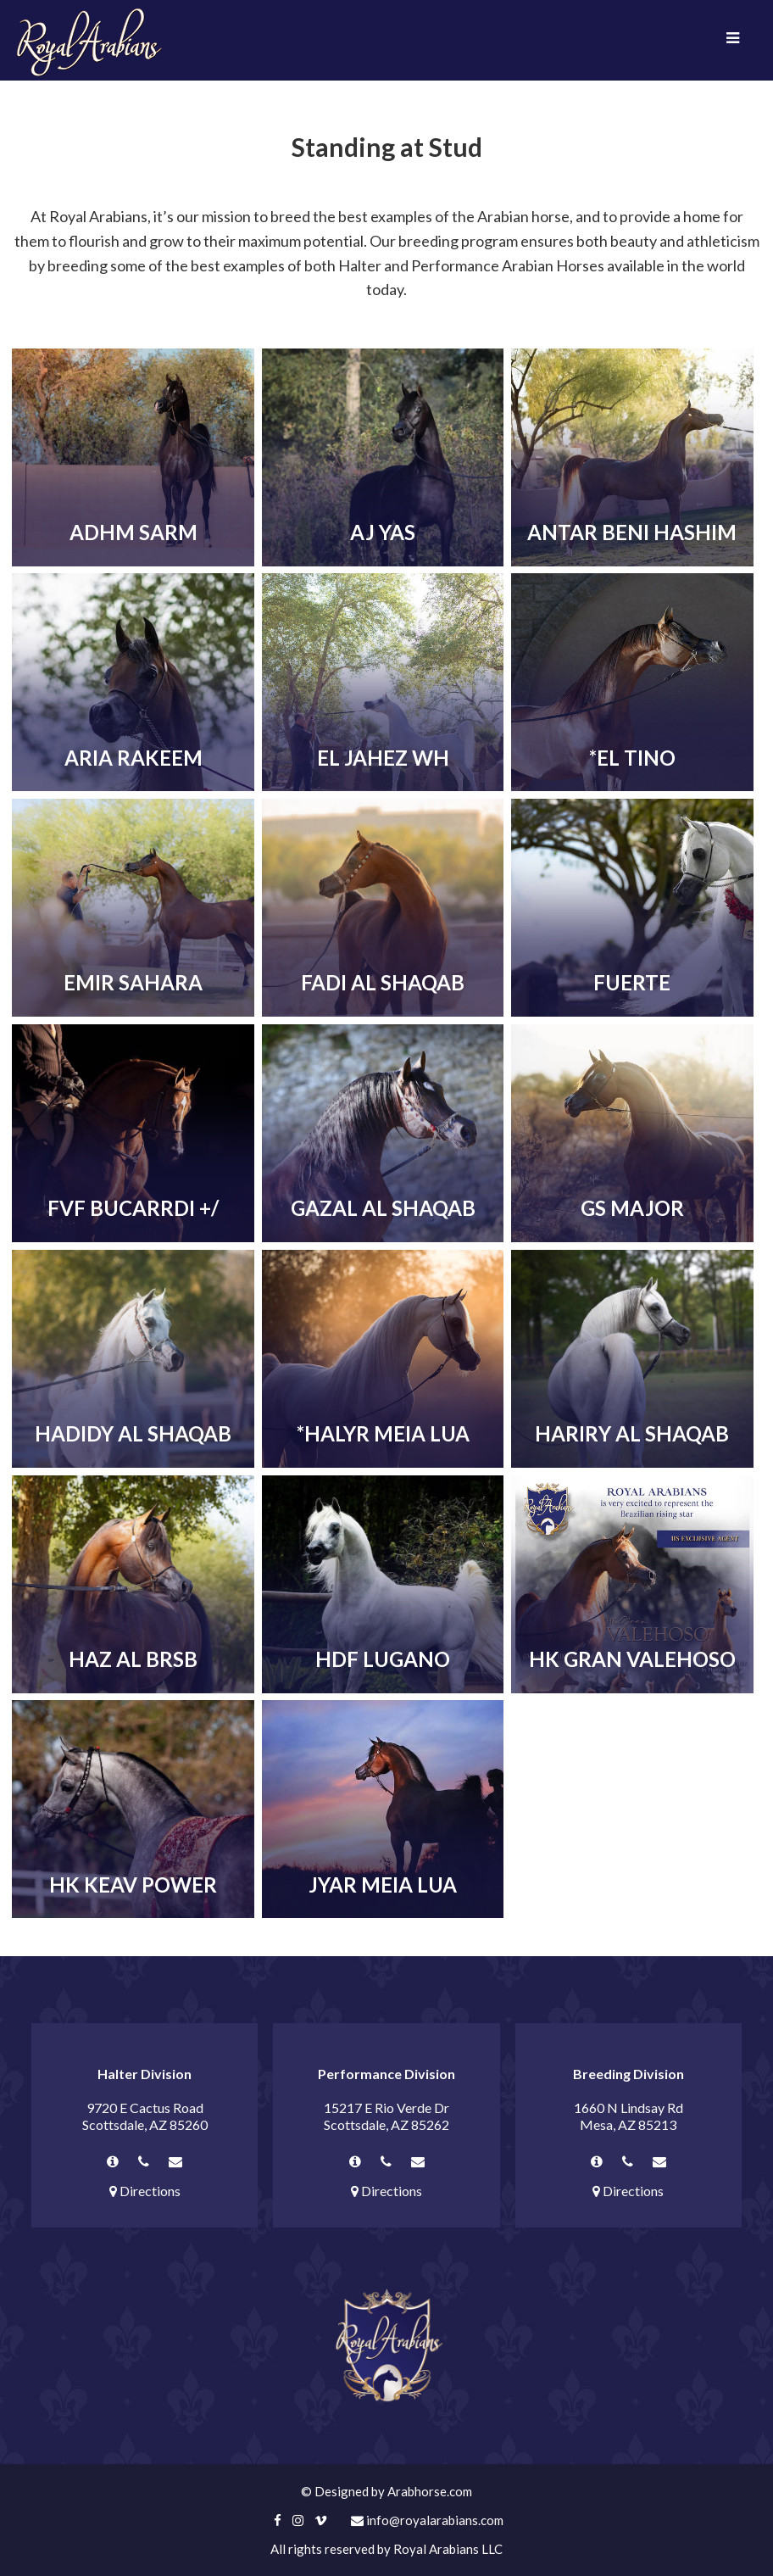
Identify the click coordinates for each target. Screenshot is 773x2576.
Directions (145, 2191)
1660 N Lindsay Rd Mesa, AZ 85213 (628, 2116)
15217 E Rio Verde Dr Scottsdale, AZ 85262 (386, 2116)
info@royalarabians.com (427, 2520)
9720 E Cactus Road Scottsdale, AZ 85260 (145, 2116)
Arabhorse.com (429, 2491)
